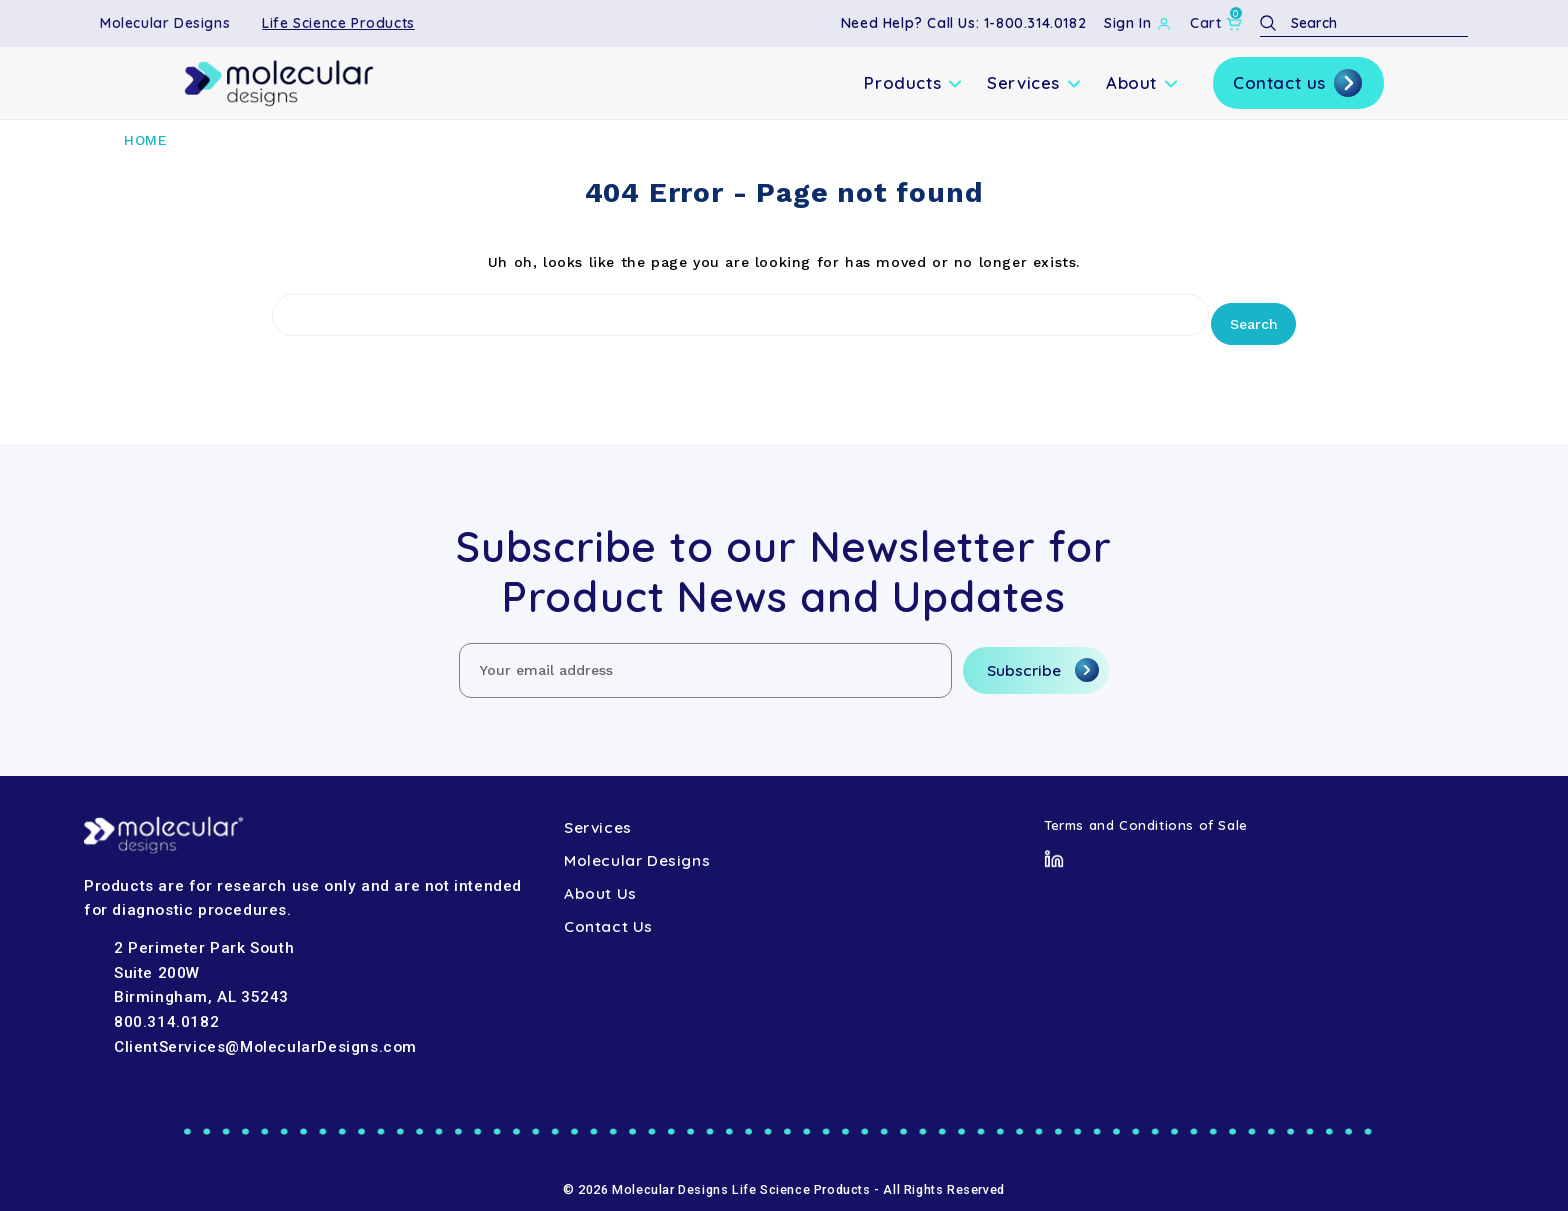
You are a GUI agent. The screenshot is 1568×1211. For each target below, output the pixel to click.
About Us (600, 884)
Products (913, 82)
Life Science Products (338, 23)
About (1142, 82)
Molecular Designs (165, 23)
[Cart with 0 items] (1216, 23)
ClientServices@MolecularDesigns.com (265, 1037)
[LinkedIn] (1054, 848)
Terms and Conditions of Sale (1146, 815)
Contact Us (608, 917)
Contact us (1298, 83)
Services (1034, 82)
